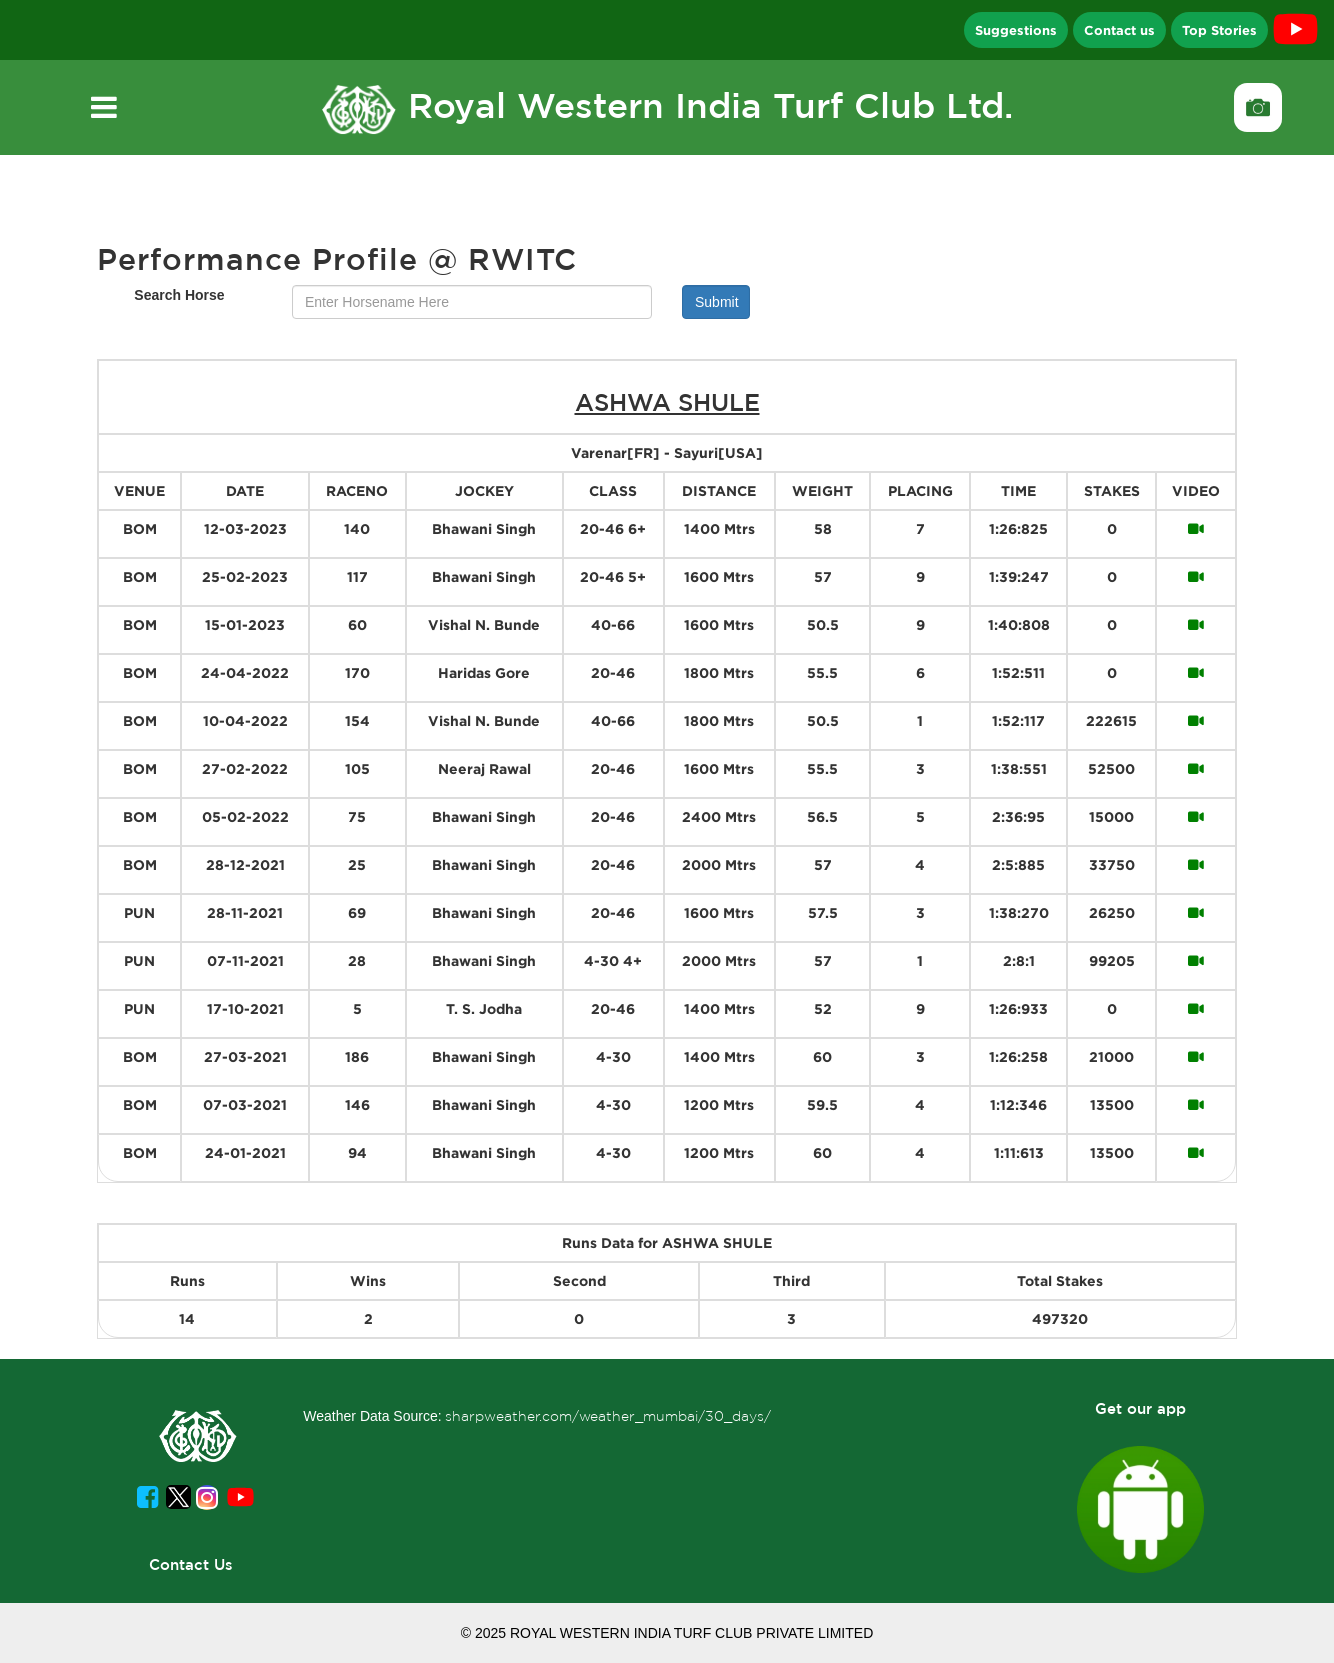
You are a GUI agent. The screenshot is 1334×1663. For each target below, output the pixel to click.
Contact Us (191, 1564)
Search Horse (179, 295)
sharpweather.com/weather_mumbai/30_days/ (608, 1416)
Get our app (1140, 1408)
